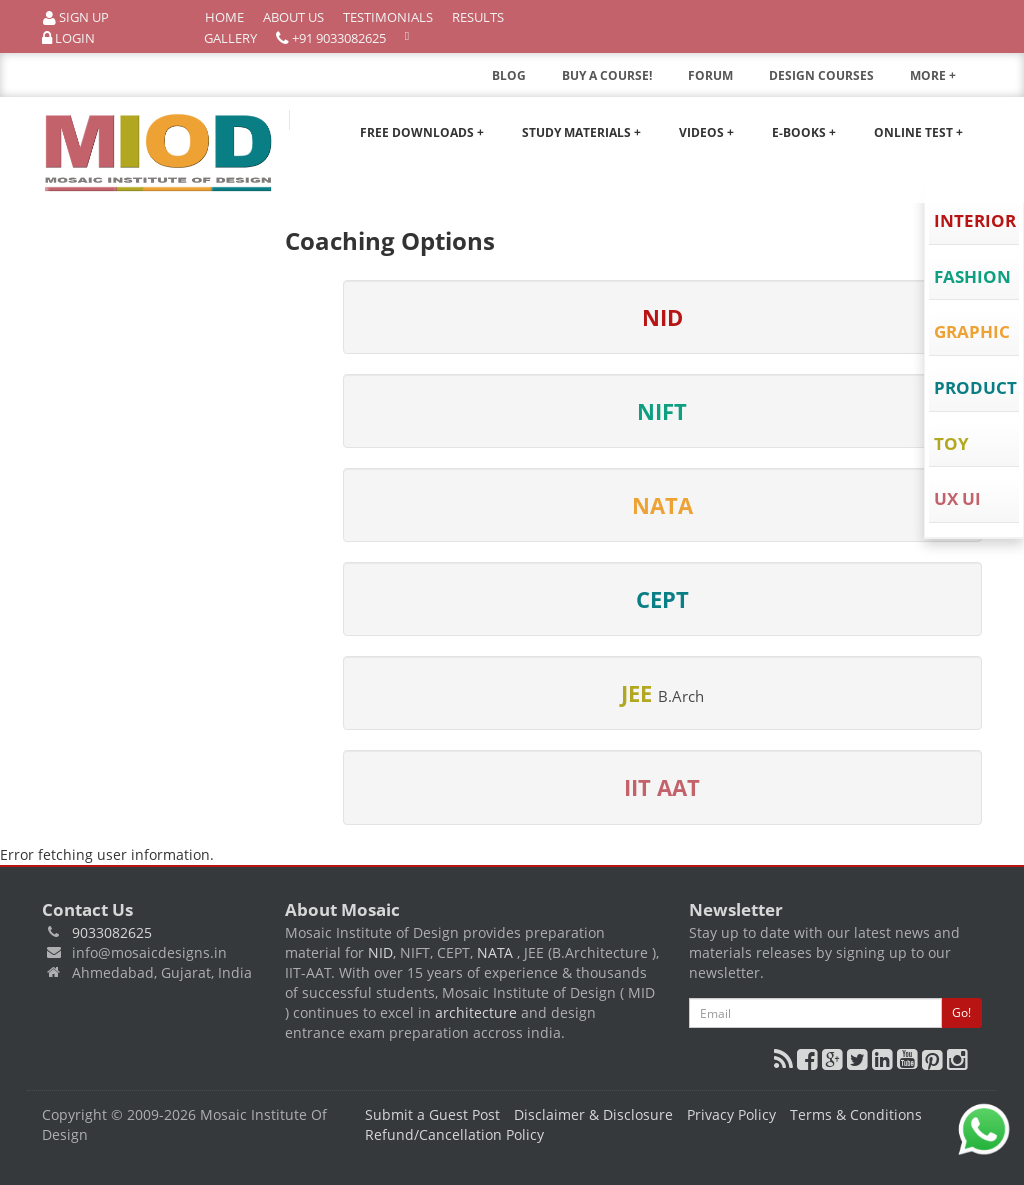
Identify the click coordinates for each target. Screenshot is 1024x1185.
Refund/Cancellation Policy (454, 1134)
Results (478, 17)
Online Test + (918, 132)
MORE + (946, 81)
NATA (497, 952)
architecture (476, 1012)
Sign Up (76, 17)
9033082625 (112, 932)
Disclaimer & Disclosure (593, 1114)
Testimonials (388, 17)
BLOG (509, 75)
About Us (293, 17)
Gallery (230, 38)
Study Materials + (581, 132)
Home (224, 17)
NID (380, 952)
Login (68, 38)
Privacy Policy (731, 1114)
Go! (961, 1012)
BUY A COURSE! (607, 75)
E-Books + (804, 132)
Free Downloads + (422, 132)
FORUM (710, 75)
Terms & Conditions (856, 1114)
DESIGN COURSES (821, 75)
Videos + (706, 132)
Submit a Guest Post (432, 1114)
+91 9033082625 (331, 38)
